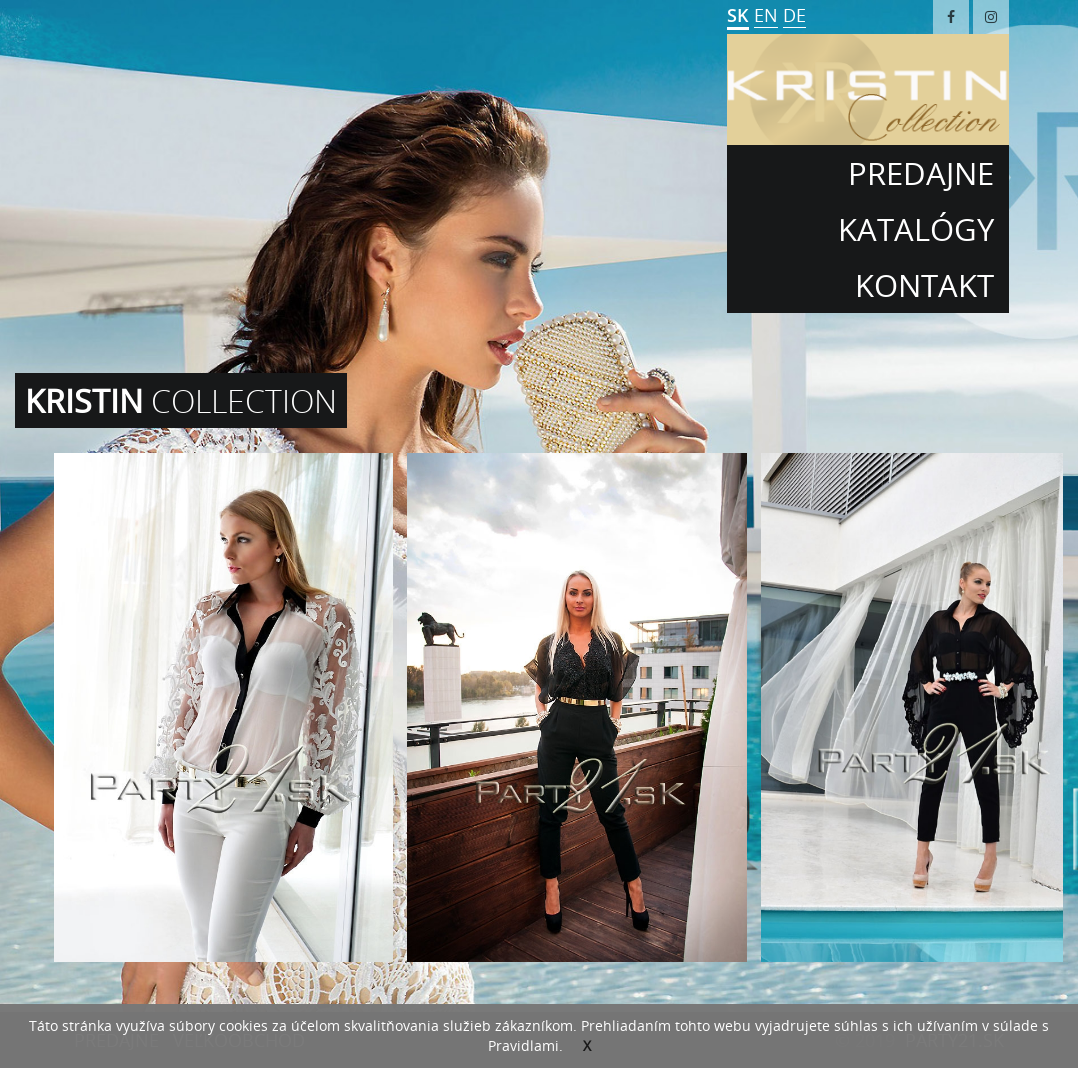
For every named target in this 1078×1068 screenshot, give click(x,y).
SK (738, 15)
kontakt (924, 285)
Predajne (921, 173)
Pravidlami (523, 1045)
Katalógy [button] (916, 229)
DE (794, 15)
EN (766, 15)
